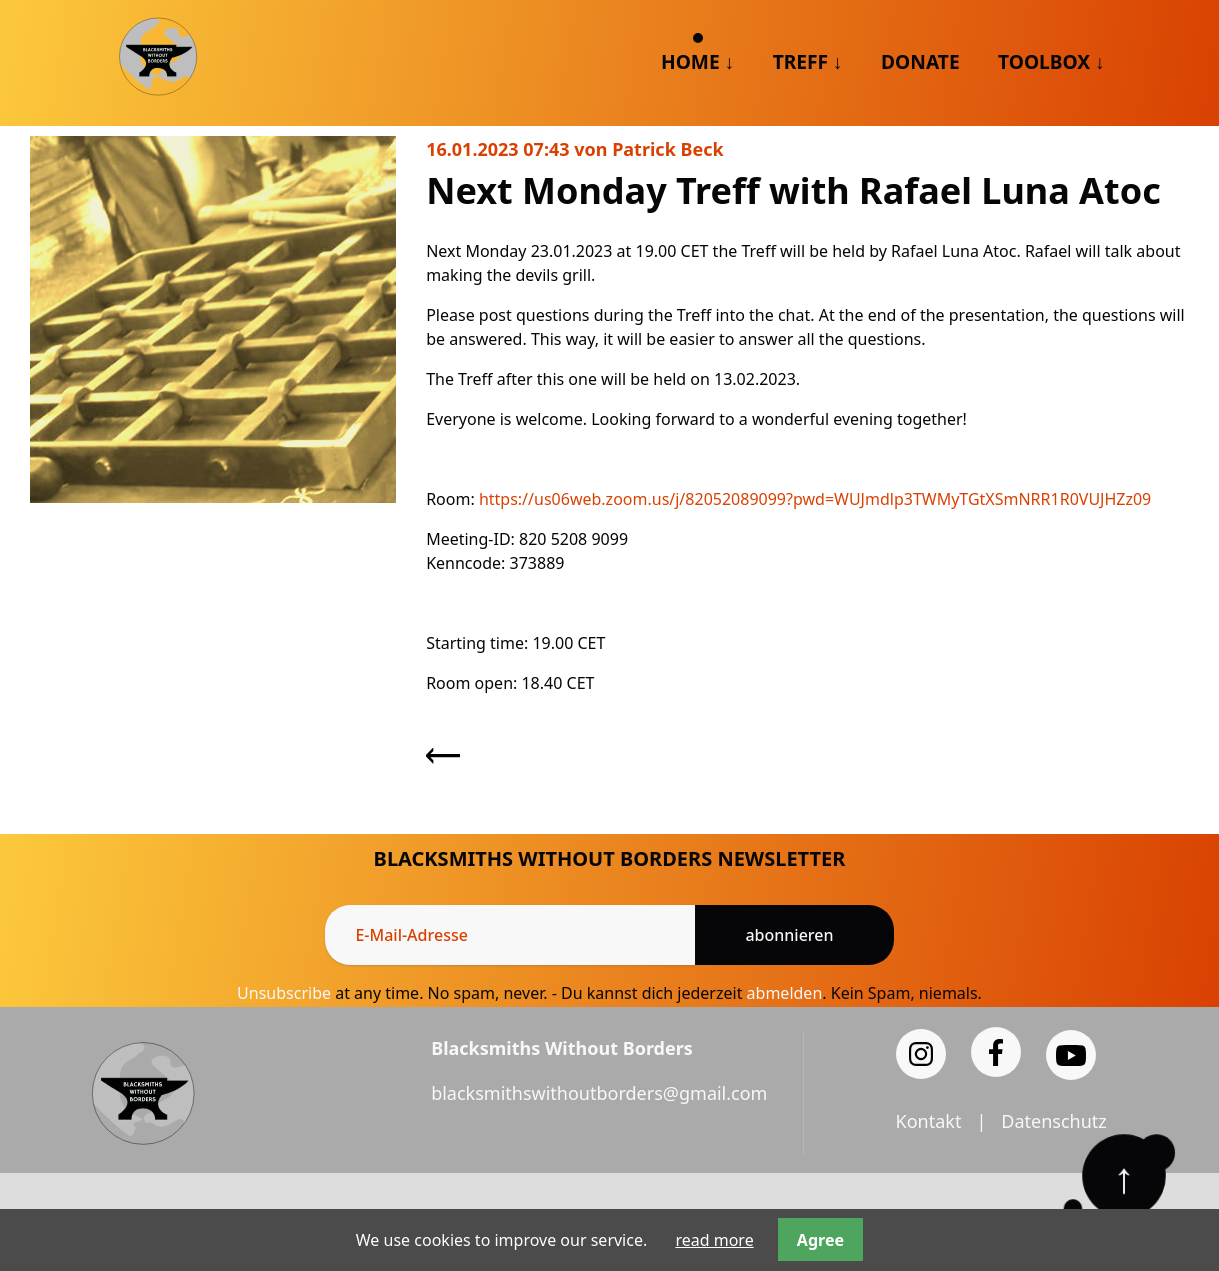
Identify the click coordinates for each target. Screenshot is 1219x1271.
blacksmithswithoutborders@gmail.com (599, 1093)
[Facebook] (996, 1052)
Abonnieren (789, 935)
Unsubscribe (284, 993)
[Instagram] (921, 1054)
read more (714, 1240)
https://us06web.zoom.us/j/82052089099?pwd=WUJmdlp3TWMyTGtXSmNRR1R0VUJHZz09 (815, 499)
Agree (820, 1240)
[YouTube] (1071, 1055)
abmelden (785, 993)
